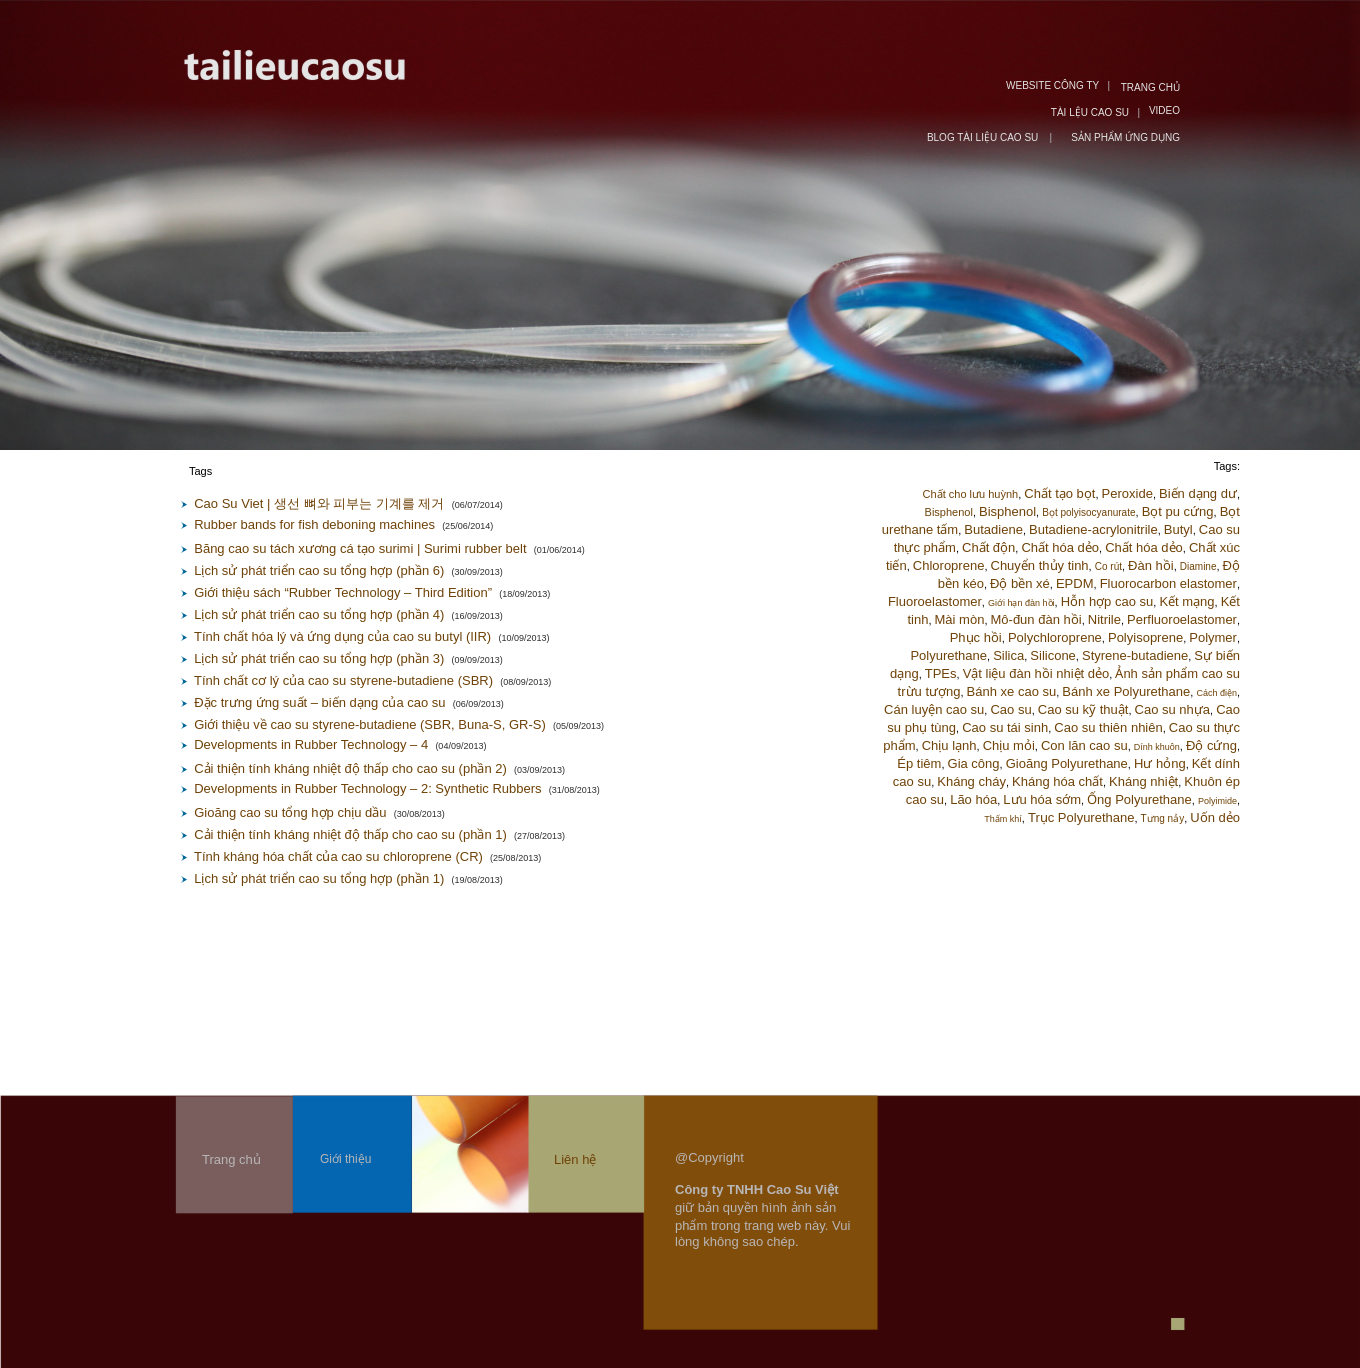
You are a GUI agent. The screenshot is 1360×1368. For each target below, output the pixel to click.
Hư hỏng (1160, 763)
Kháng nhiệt (1143, 781)
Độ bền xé (1020, 583)
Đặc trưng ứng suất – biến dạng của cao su (319, 702)
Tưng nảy (1163, 818)
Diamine (1198, 566)
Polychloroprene (1055, 637)
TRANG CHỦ (1150, 87)
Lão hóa (973, 799)
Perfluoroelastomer (1182, 619)
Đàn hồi (1151, 565)
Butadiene (993, 529)
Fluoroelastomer (935, 601)
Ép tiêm (919, 763)
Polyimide (1217, 801)
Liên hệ (575, 1159)
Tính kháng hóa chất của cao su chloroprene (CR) (338, 856)
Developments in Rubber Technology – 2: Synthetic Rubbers (367, 788)
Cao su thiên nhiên (1108, 727)
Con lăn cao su (1084, 745)
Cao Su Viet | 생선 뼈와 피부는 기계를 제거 (319, 503)
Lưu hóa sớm (1042, 799)
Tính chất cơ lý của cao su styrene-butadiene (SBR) (343, 680)
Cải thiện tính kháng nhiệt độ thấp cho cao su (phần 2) (350, 768)
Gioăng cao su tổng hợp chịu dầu (290, 812)
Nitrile (1104, 619)
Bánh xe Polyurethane (1126, 691)
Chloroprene (949, 565)
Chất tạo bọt (1059, 493)
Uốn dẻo (1215, 817)
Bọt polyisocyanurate (1088, 512)
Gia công (974, 763)
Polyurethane (948, 655)
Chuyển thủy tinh (1040, 565)
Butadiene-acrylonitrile (1093, 529)
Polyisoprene (1145, 637)
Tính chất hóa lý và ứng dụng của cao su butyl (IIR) (342, 636)
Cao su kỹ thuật (1083, 709)
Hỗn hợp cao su (1107, 601)
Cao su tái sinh (1005, 727)
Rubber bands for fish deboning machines (314, 524)
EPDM (1075, 583)
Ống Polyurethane (1139, 799)
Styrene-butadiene (1135, 655)
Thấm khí (1003, 819)
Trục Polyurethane (1081, 817)
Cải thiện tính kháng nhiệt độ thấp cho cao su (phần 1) (350, 834)
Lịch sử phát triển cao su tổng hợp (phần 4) (319, 614)
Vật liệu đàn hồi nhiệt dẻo (1036, 673)
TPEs (941, 673)
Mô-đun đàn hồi (1036, 619)
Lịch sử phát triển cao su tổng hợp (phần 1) (319, 878)
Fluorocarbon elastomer (1168, 583)
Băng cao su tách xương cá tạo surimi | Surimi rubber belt (360, 548)
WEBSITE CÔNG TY (1052, 85)
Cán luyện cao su (934, 709)
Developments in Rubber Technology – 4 (311, 744)
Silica (1008, 655)
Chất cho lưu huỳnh (971, 494)
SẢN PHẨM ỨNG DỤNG (1125, 137)
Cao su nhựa (1173, 709)
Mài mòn (960, 619)
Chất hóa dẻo (1060, 547)
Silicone (1053, 655)
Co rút (1108, 566)
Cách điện (1216, 693)
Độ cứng (1211, 745)
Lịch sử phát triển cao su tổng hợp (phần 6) (319, 570)
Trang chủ (231, 1159)
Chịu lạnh (949, 745)
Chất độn (988, 547)
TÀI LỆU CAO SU (1090, 112)
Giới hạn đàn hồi (1021, 603)
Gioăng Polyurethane (1067, 763)
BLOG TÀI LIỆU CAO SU (984, 137)
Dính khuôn (1157, 747)
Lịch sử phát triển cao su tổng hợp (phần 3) (319, 658)
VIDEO (1164, 110)
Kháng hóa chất (1057, 781)
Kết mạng (1186, 601)
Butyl (1178, 529)
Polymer (1213, 637)
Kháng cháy (971, 781)
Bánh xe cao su (1012, 691)
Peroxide (1127, 493)
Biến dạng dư (1198, 493)
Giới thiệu (345, 1159)
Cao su (1010, 709)
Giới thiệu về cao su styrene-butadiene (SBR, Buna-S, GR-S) (369, 724)
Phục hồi (976, 637)
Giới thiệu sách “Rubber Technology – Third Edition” (343, 592)
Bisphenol (949, 512)
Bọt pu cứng (1178, 511)
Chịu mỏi (1009, 745)
